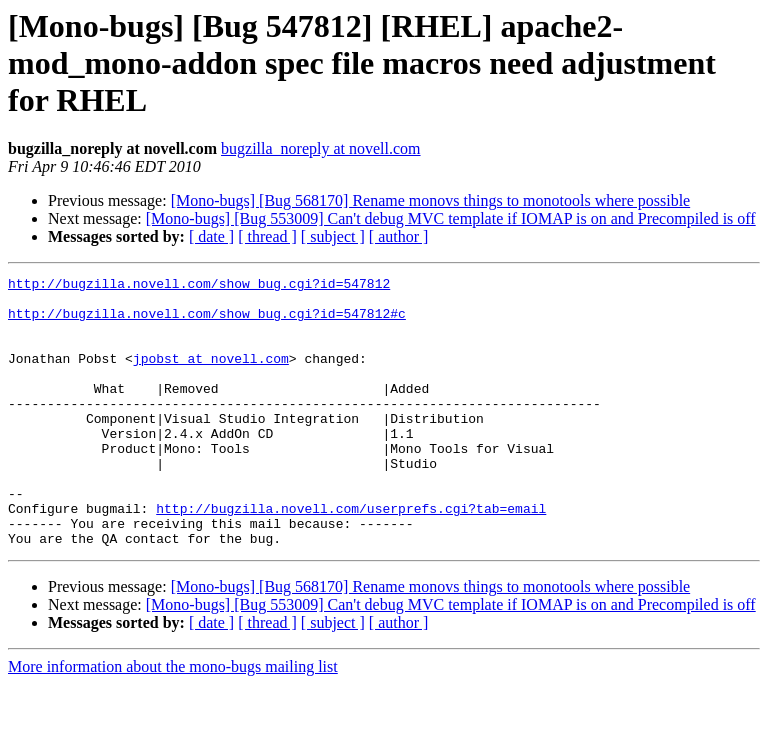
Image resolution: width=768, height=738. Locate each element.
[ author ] (399, 236)
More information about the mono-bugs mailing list (173, 720)
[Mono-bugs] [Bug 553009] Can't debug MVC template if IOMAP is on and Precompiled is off (451, 218)
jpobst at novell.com (211, 376)
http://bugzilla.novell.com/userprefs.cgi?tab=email (351, 556)
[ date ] (211, 236)
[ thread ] (267, 236)
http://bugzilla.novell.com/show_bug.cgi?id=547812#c (207, 322)
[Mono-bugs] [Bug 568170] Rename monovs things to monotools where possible (431, 200)
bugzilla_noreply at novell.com (321, 148)
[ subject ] (333, 236)
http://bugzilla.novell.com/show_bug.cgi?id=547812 (199, 286)
